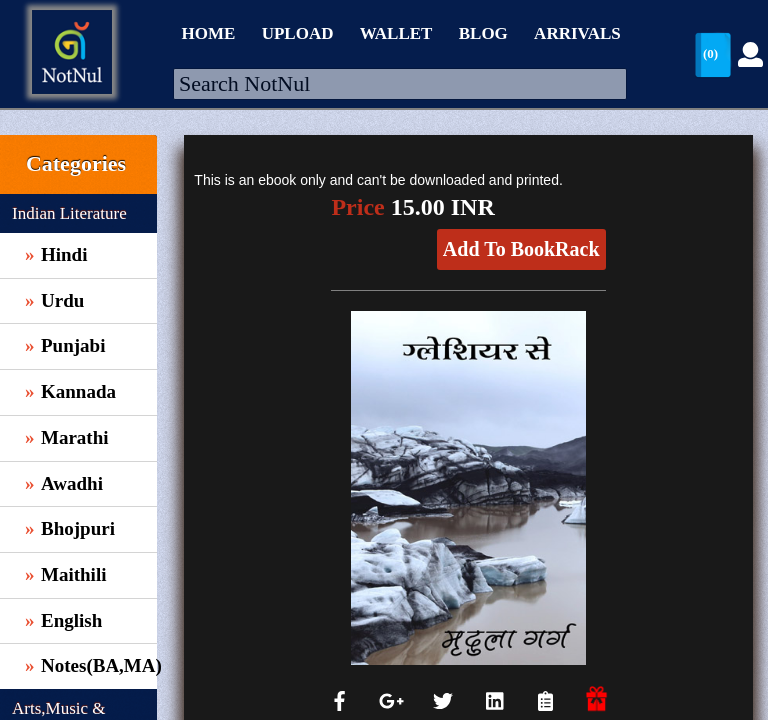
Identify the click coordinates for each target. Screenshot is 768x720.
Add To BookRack (521, 249)
